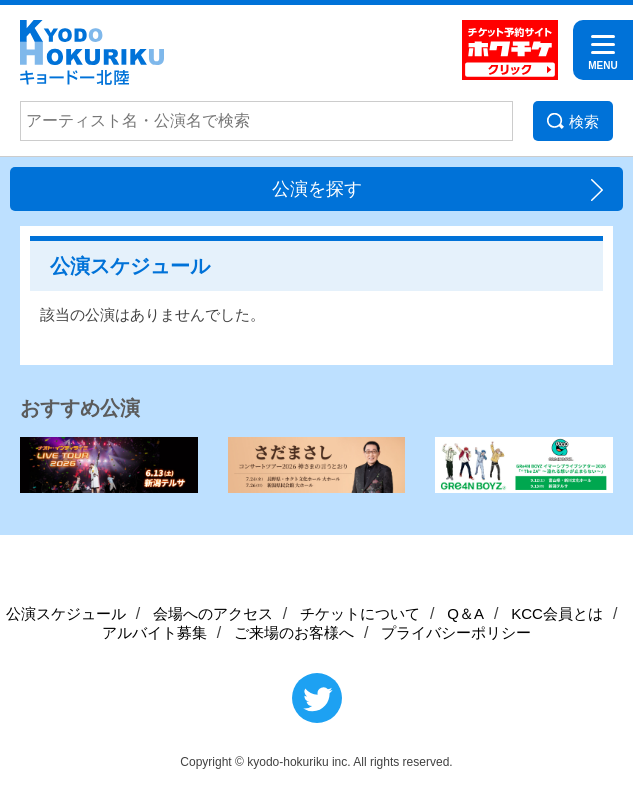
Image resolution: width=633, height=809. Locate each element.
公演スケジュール (66, 613)
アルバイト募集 (154, 632)
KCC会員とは (557, 613)
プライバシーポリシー (456, 632)
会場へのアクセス (213, 613)
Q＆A (465, 613)
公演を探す (317, 189)
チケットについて (360, 613)
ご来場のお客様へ (294, 632)
